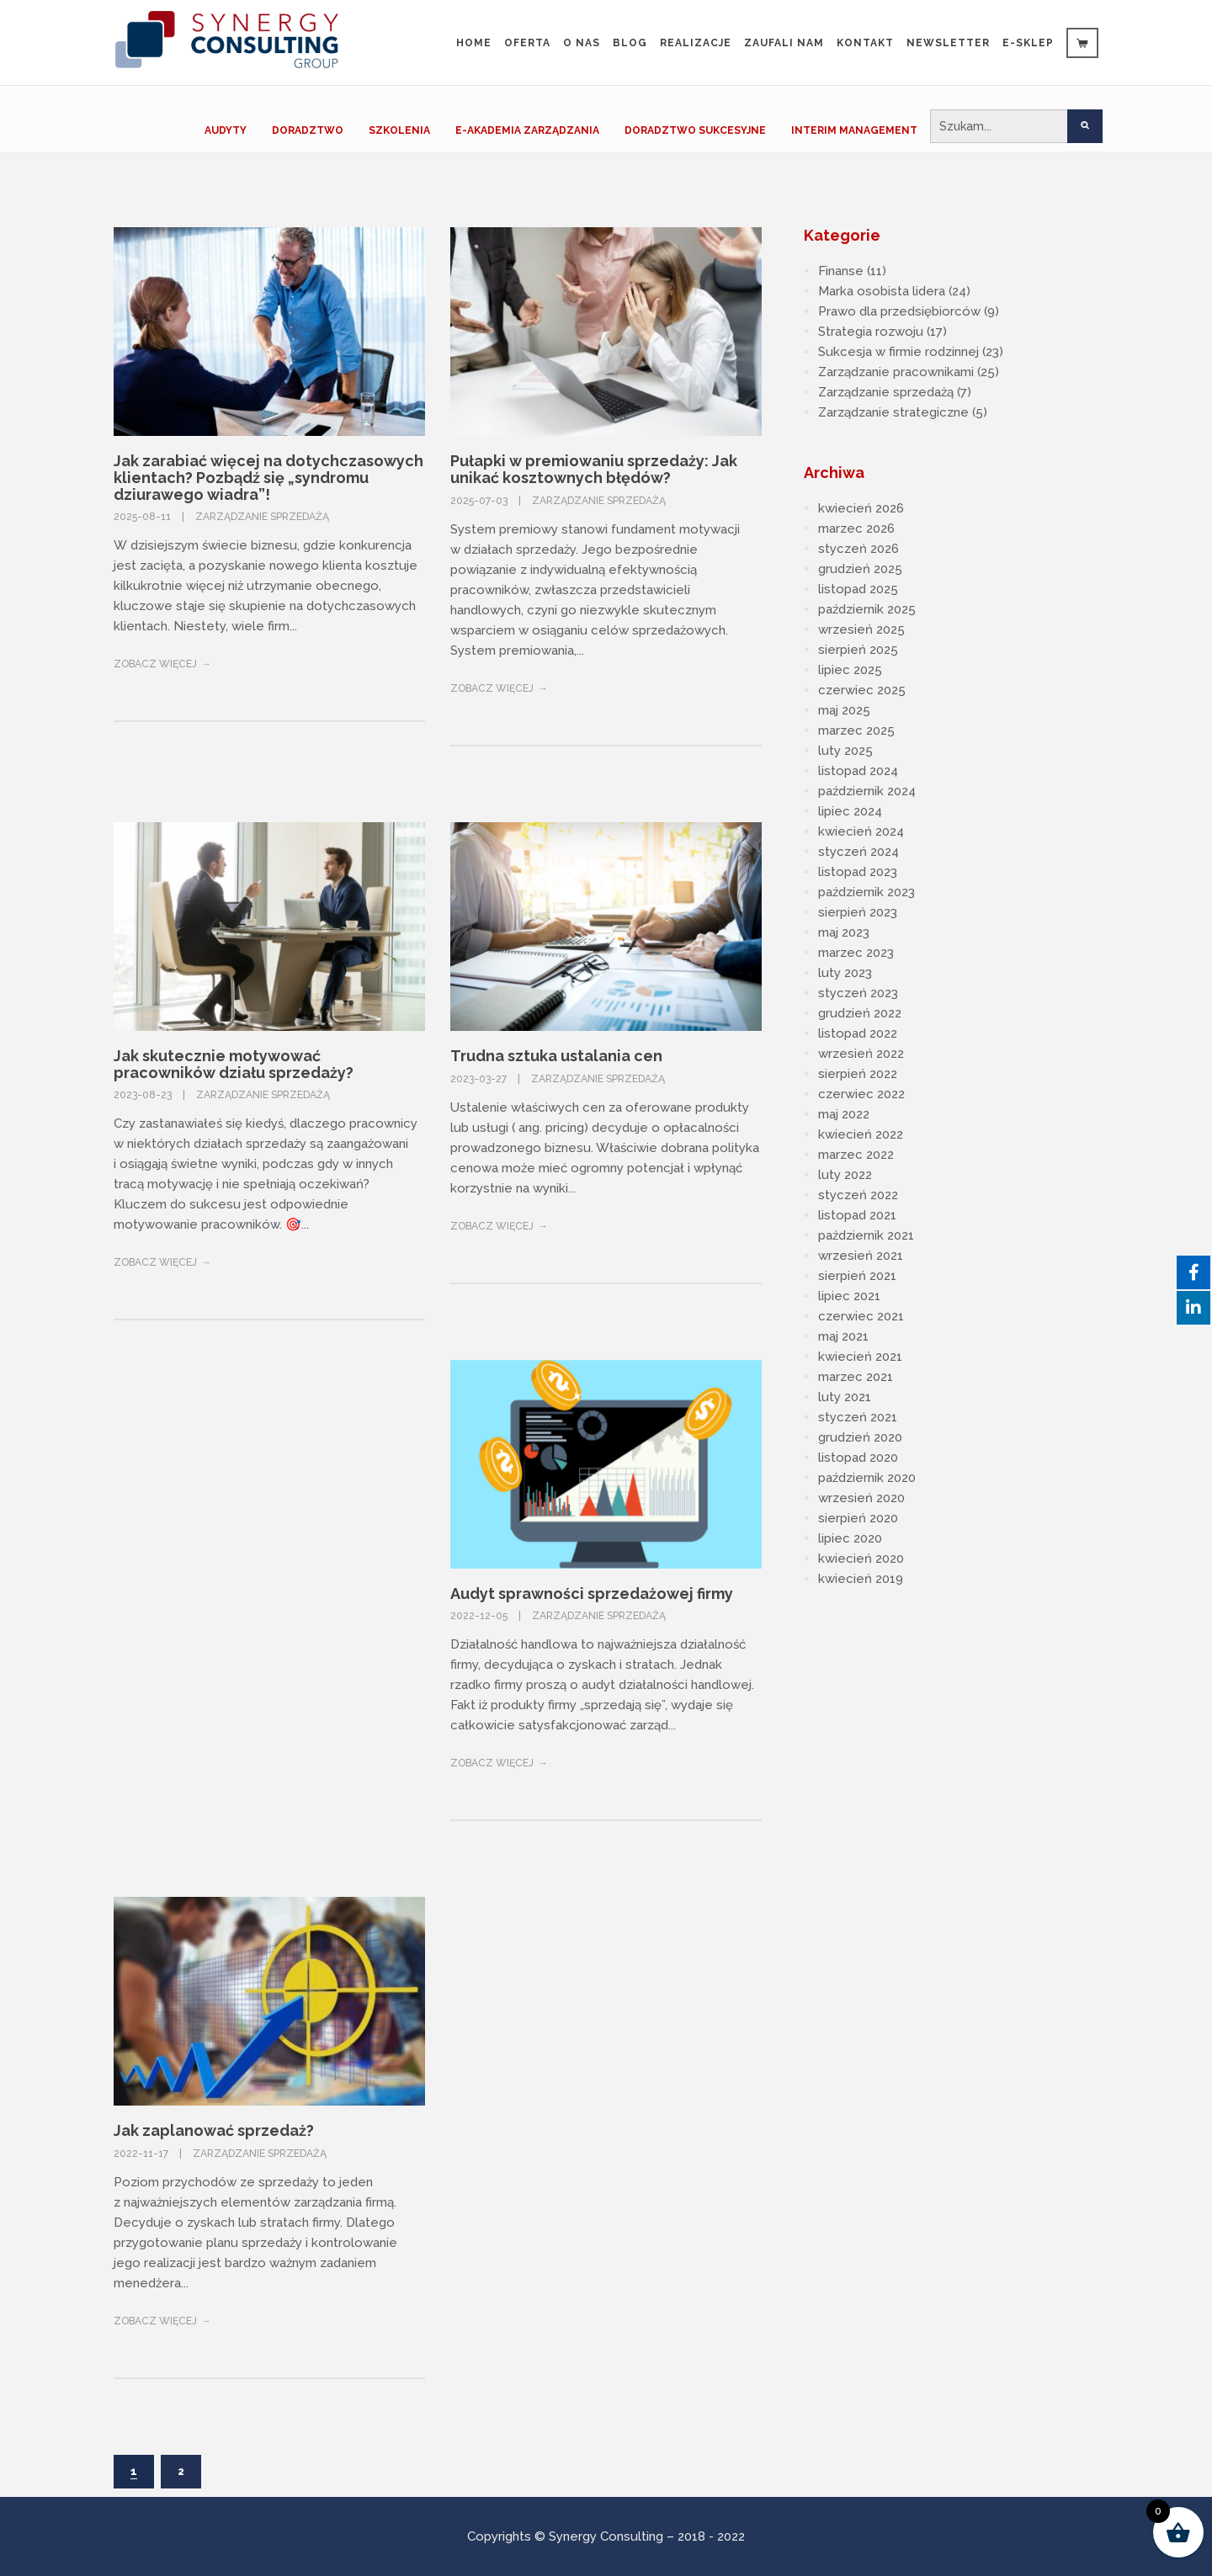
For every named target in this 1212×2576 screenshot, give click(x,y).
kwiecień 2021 (860, 1356)
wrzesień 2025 (861, 629)
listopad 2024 (858, 770)
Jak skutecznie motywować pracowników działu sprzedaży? (234, 1064)
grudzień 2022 (859, 1013)
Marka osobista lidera (881, 291)
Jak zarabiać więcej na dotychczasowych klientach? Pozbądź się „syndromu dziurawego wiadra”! (268, 477)
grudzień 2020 (860, 1437)
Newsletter (948, 43)
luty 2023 (845, 972)
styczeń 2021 (857, 1417)
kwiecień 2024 (861, 831)
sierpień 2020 (858, 1518)
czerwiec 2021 (861, 1316)
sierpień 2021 (857, 1275)
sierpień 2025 (858, 649)
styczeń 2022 (858, 1195)
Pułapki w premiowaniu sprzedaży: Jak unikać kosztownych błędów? (593, 469)
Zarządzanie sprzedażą (262, 517)
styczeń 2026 (858, 548)
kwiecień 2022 (860, 1134)
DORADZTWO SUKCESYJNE (695, 130)
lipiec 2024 (850, 811)
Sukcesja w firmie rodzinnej (898, 351)
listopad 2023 (857, 871)
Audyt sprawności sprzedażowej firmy (591, 1593)
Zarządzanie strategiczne (893, 412)
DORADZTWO (307, 130)
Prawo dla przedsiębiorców (899, 311)
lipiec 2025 (850, 669)
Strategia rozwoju (870, 331)
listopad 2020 (858, 1457)
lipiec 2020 (850, 1538)
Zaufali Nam (784, 43)
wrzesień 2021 (860, 1255)
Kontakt (865, 43)
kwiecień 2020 (861, 1558)
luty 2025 (845, 750)
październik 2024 (867, 791)
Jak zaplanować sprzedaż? (214, 2130)
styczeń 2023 (858, 993)
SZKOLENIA (399, 130)
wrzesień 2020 (861, 1498)
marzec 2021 (855, 1376)
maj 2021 (843, 1336)
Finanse (841, 271)
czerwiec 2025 (862, 690)
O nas (581, 43)
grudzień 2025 (860, 568)
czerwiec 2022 (861, 1094)
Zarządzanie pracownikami (896, 372)
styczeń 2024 (858, 851)
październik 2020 (867, 1477)
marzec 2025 (856, 730)
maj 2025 (844, 710)
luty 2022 (845, 1174)
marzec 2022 (856, 1154)
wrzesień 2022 (861, 1053)
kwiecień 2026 (861, 508)
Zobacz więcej (155, 664)
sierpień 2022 (857, 1073)
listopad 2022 (857, 1033)
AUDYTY (226, 130)
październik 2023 (866, 892)
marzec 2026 (856, 528)
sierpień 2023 (857, 912)
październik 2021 (866, 1235)
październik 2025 (867, 609)
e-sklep (1028, 43)
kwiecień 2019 (860, 1578)
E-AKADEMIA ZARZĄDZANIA (527, 130)
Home (474, 43)
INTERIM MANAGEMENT (854, 130)
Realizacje (695, 43)
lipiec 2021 (849, 1296)
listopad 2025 (858, 589)
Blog (630, 43)
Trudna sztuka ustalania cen (556, 1056)
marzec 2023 (856, 952)
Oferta (527, 43)
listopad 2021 (857, 1215)
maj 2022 (843, 1114)
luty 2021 (844, 1397)
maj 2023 (843, 932)
